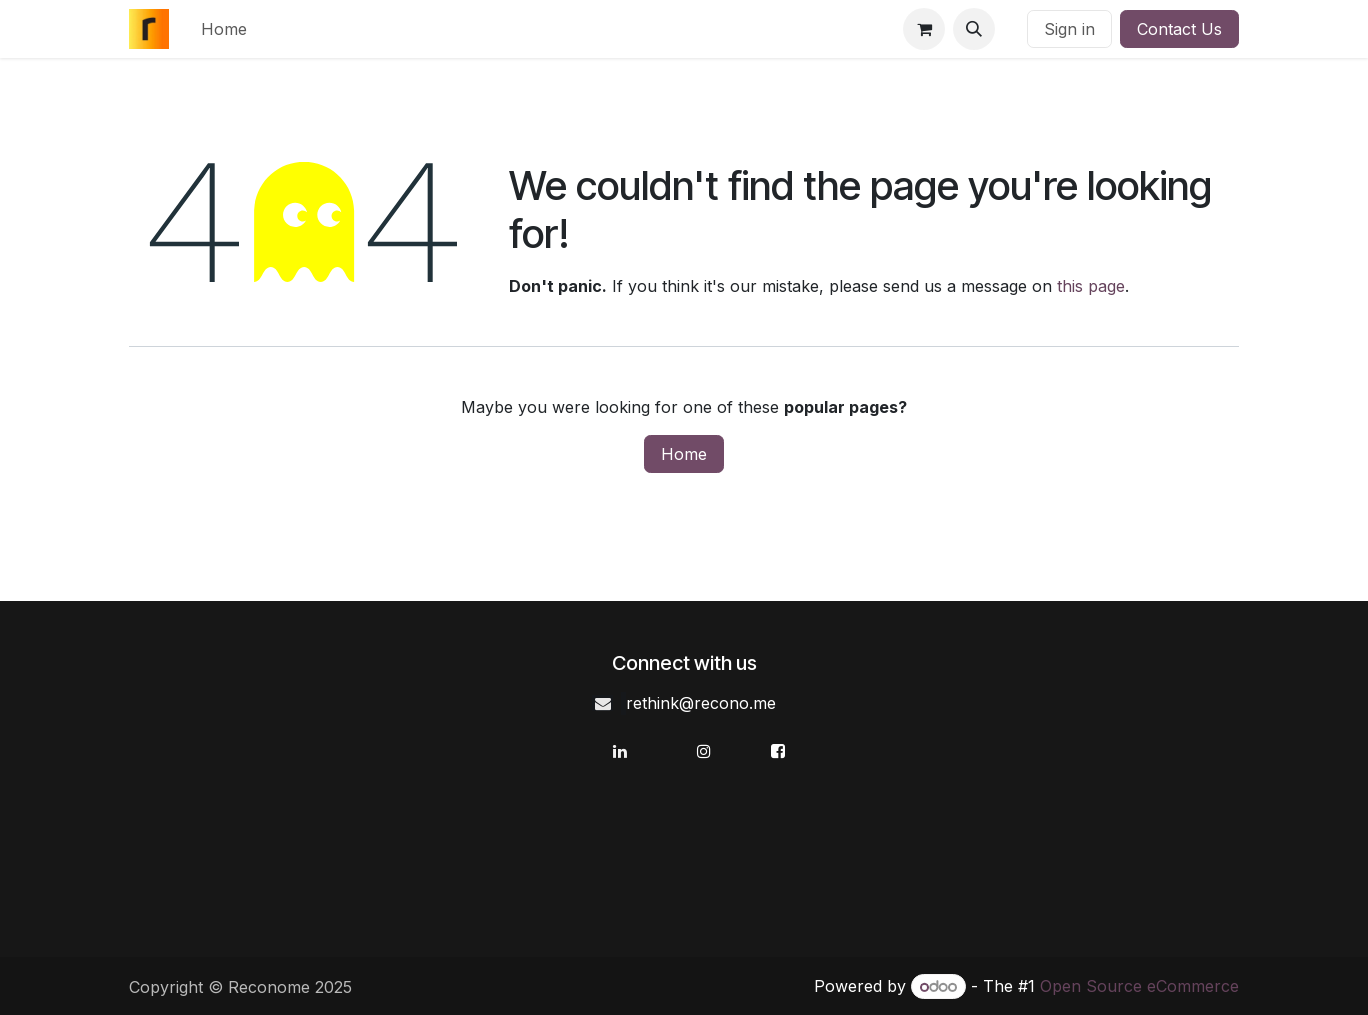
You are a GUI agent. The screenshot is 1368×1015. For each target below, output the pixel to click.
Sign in (1069, 29)
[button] (974, 29)
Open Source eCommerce (1139, 986)
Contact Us (1179, 29)
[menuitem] (224, 29)
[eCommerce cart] (924, 29)
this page (1091, 286)
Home (684, 454)
